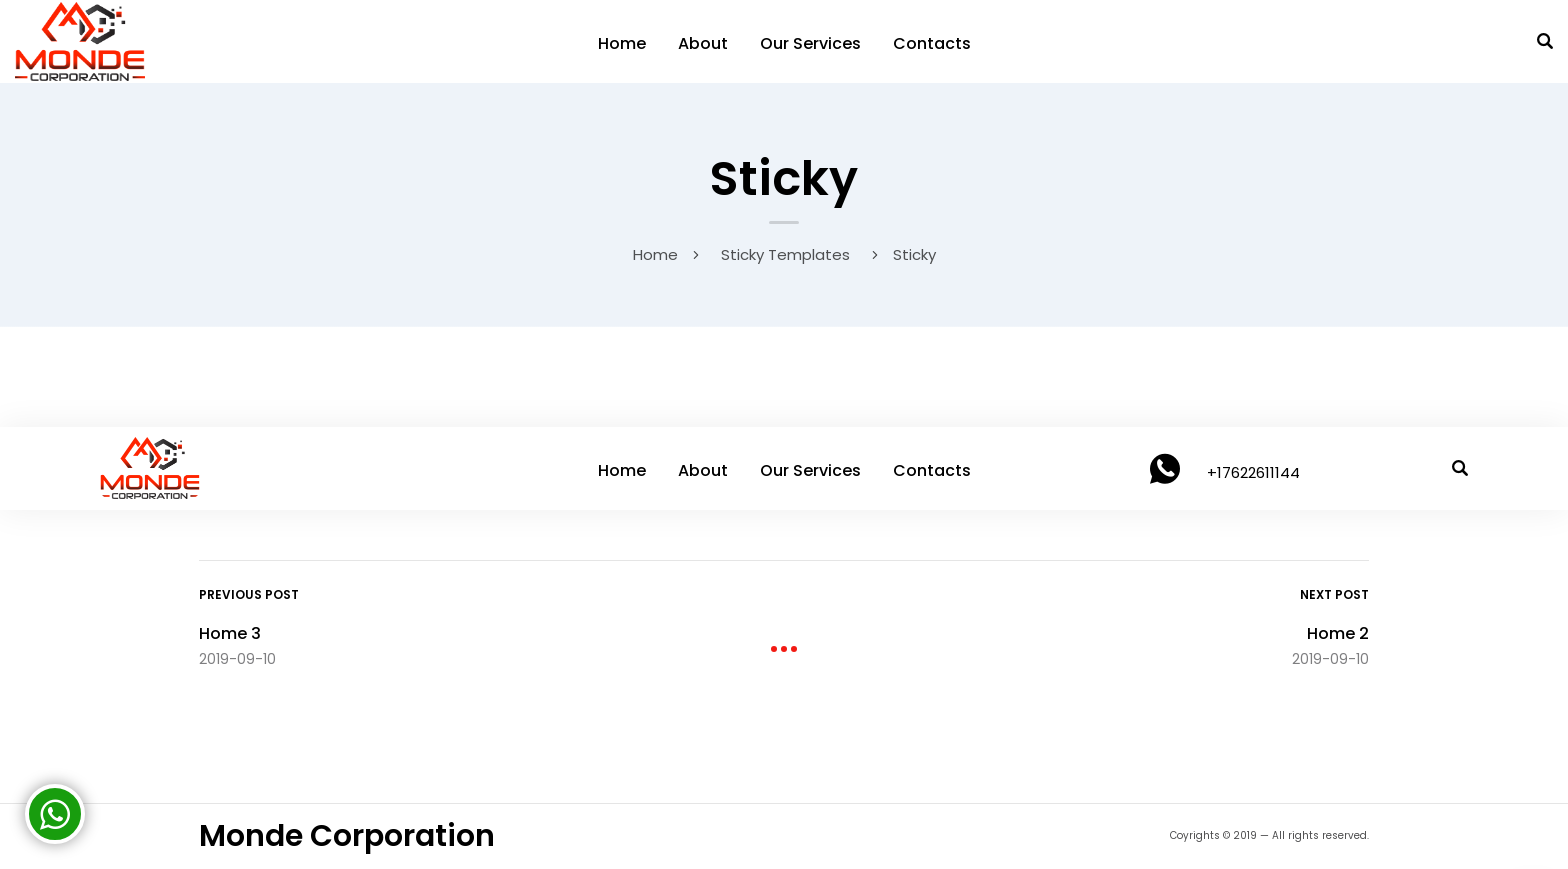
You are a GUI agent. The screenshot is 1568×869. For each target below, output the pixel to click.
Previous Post (249, 594)
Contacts (932, 43)
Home (622, 43)
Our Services (810, 43)
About (703, 43)
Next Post (1334, 594)
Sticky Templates (785, 254)
